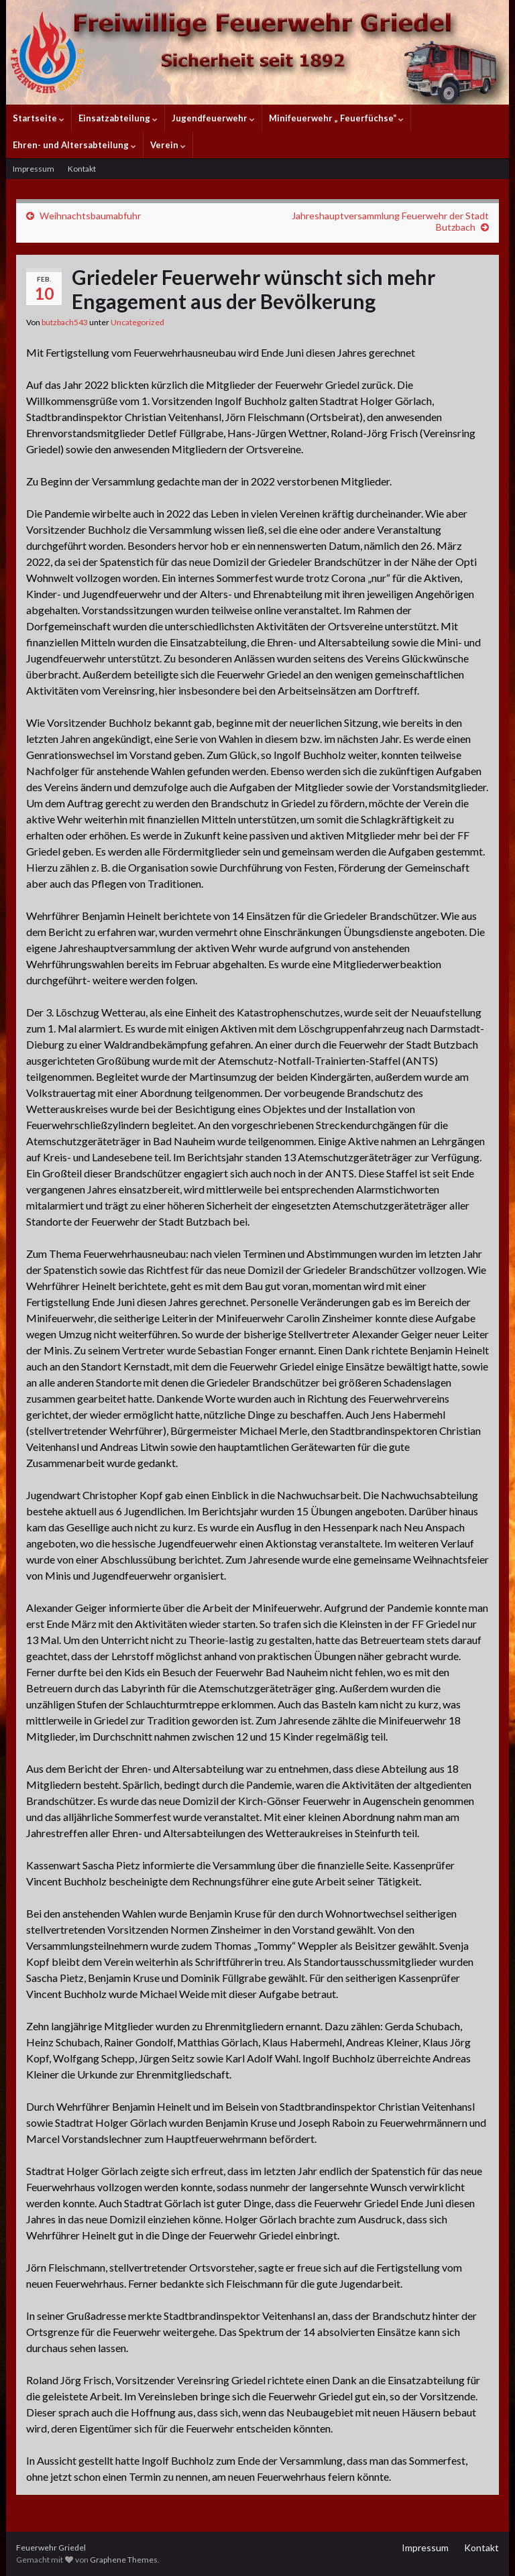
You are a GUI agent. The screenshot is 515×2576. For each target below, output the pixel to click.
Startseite (38, 118)
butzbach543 (65, 322)
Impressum (33, 169)
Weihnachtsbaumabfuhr (90, 215)
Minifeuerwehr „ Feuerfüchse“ (336, 118)
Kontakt (82, 169)
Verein (168, 144)
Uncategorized (137, 322)
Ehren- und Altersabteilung (74, 144)
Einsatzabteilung (118, 118)
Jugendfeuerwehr (213, 118)
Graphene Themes (124, 2560)
